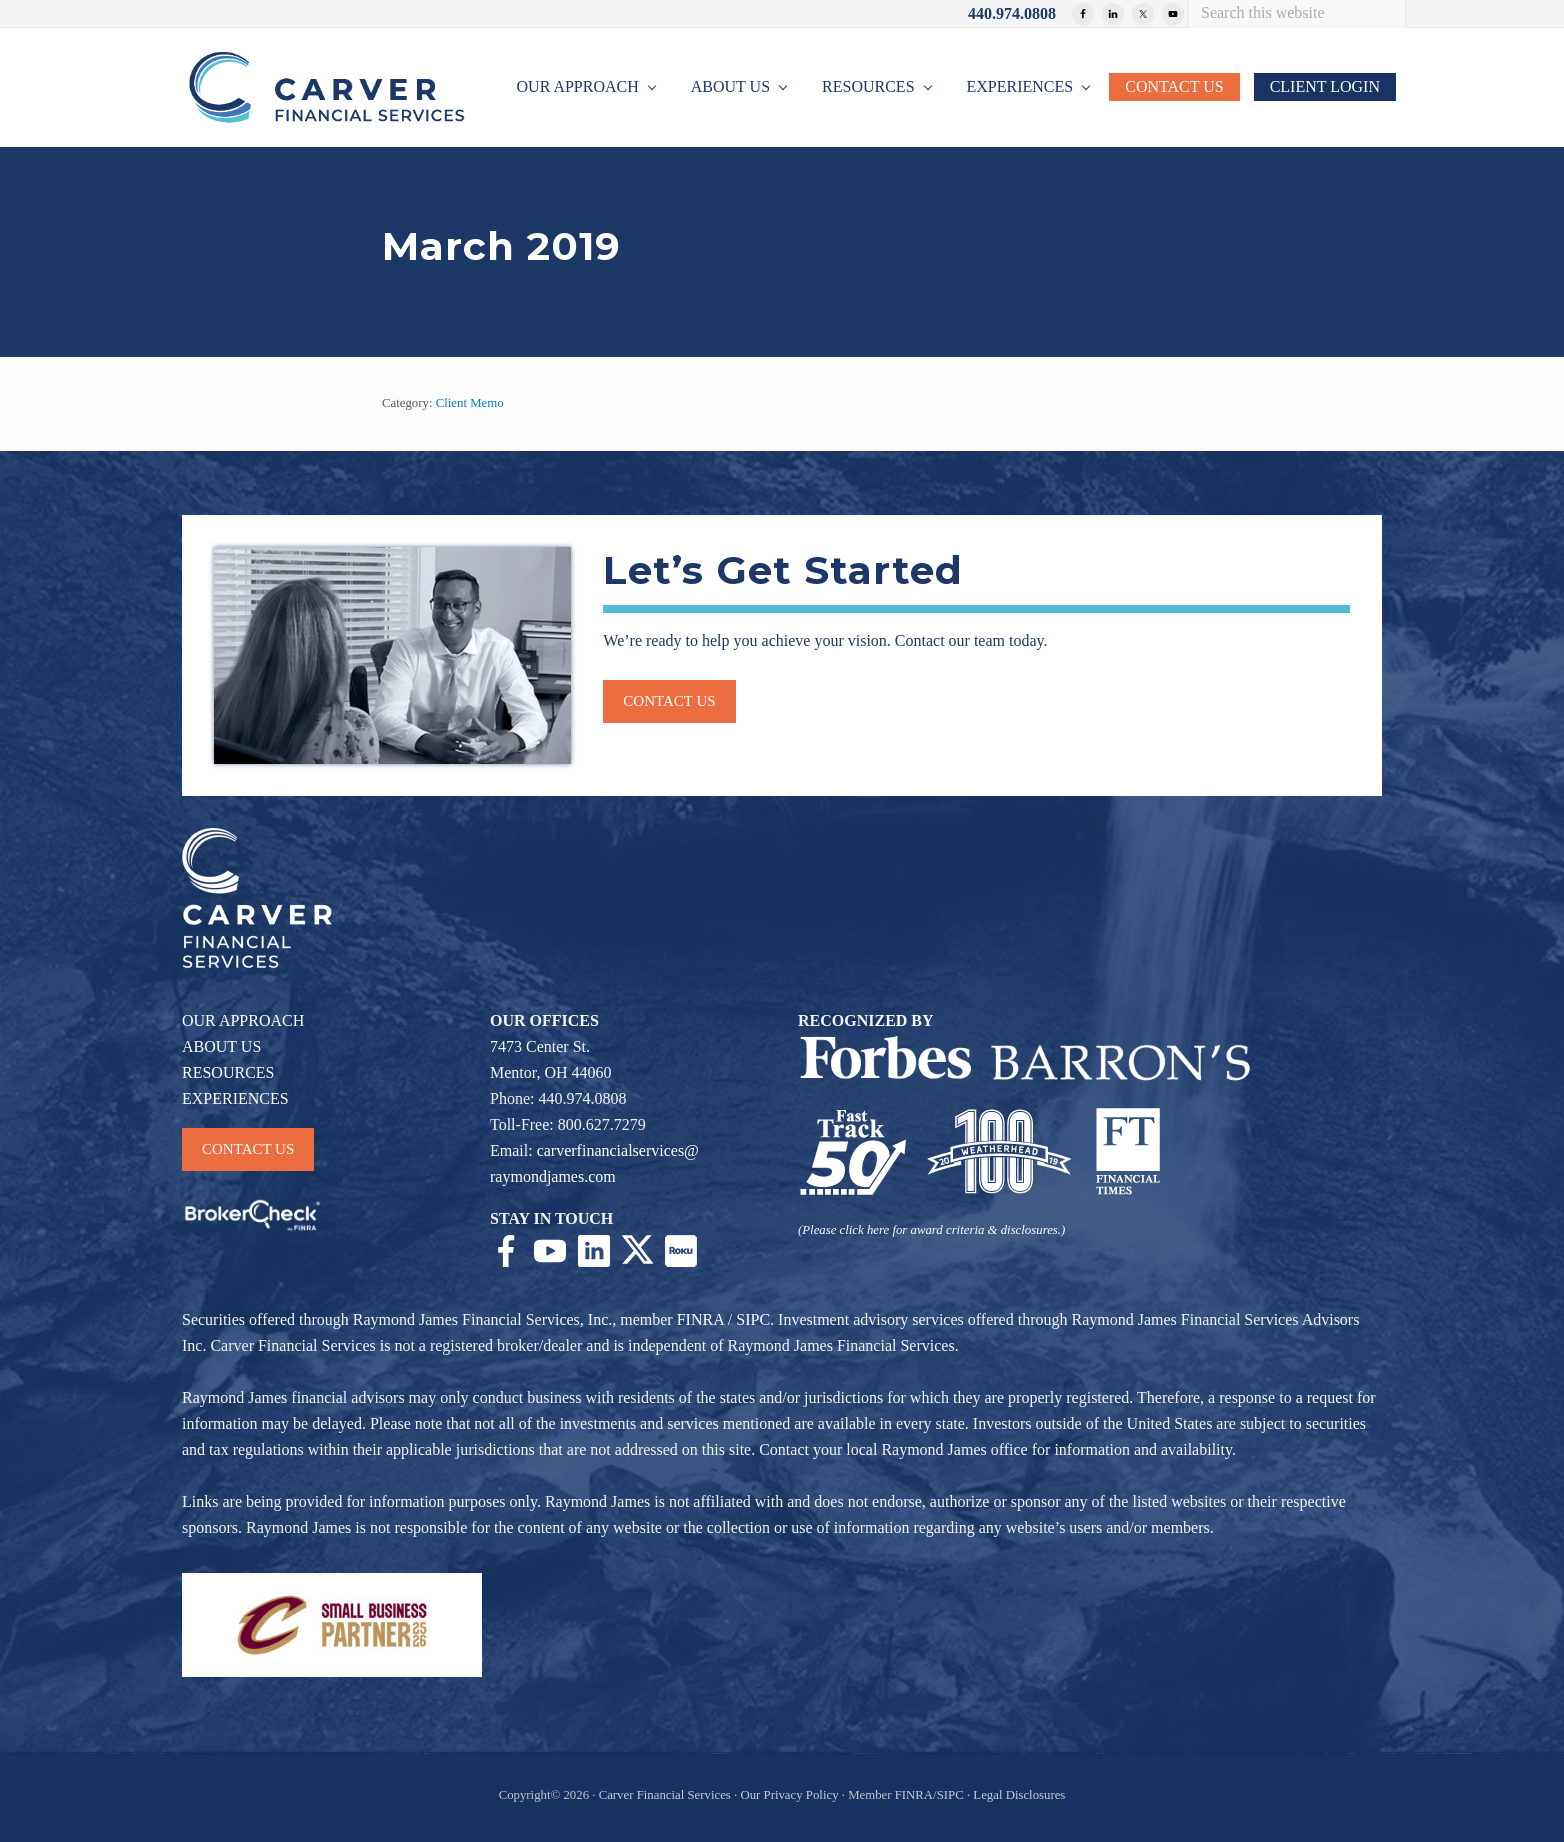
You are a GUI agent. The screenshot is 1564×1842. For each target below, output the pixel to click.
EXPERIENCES (235, 1098)
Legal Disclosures (1019, 1795)
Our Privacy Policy (789, 1795)
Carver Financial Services (666, 1795)
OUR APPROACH (243, 1020)
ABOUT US (221, 1046)
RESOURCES (228, 1072)
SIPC (753, 1319)
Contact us (669, 701)
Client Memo (470, 403)
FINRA (700, 1319)
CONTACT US (248, 1149)
